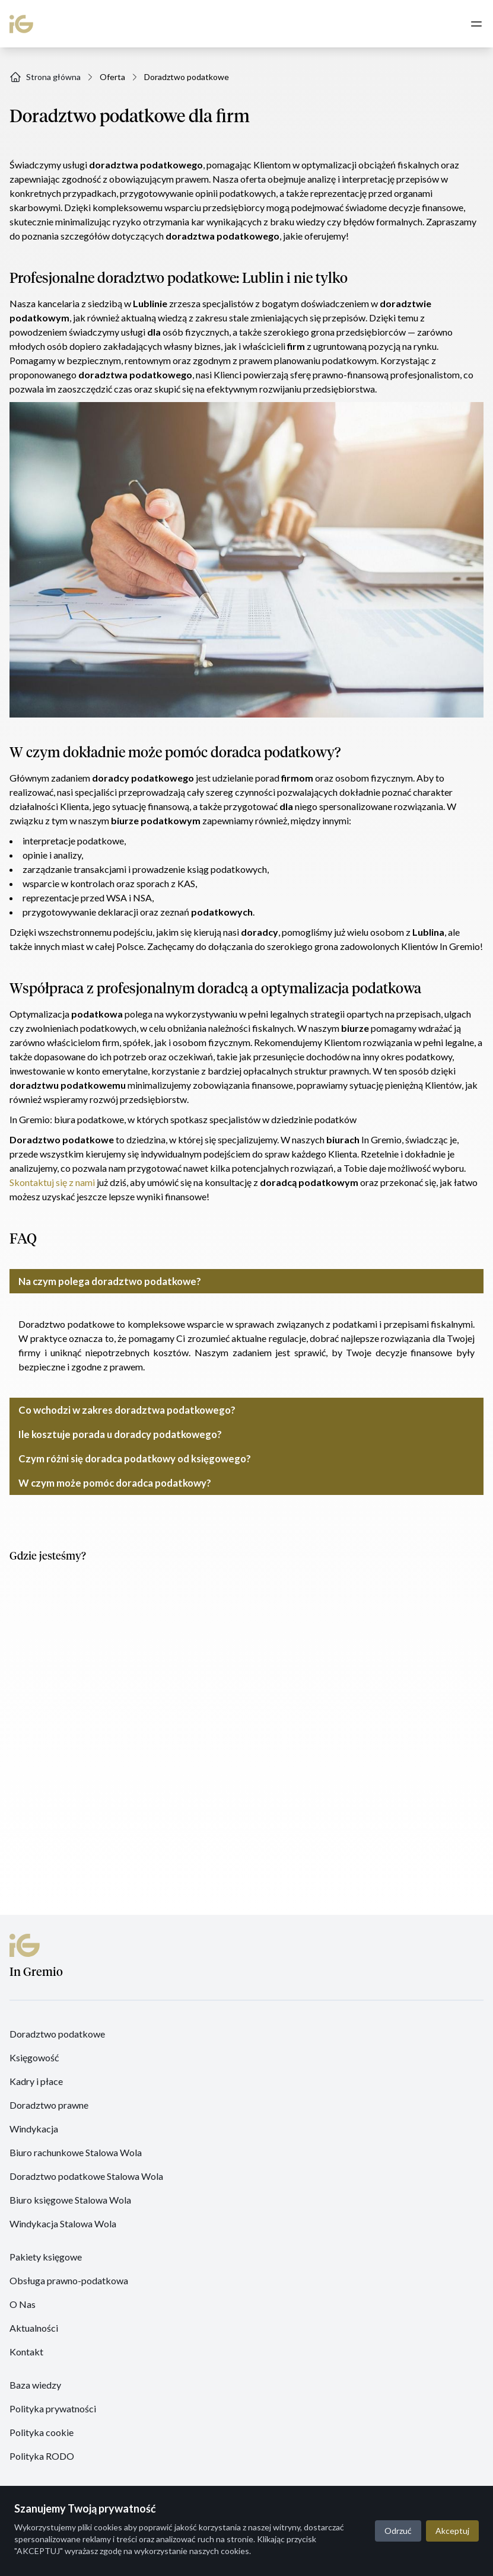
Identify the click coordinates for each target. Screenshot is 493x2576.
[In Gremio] (33, 24)
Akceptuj (452, 2531)
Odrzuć (398, 2531)
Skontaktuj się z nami (52, 1182)
